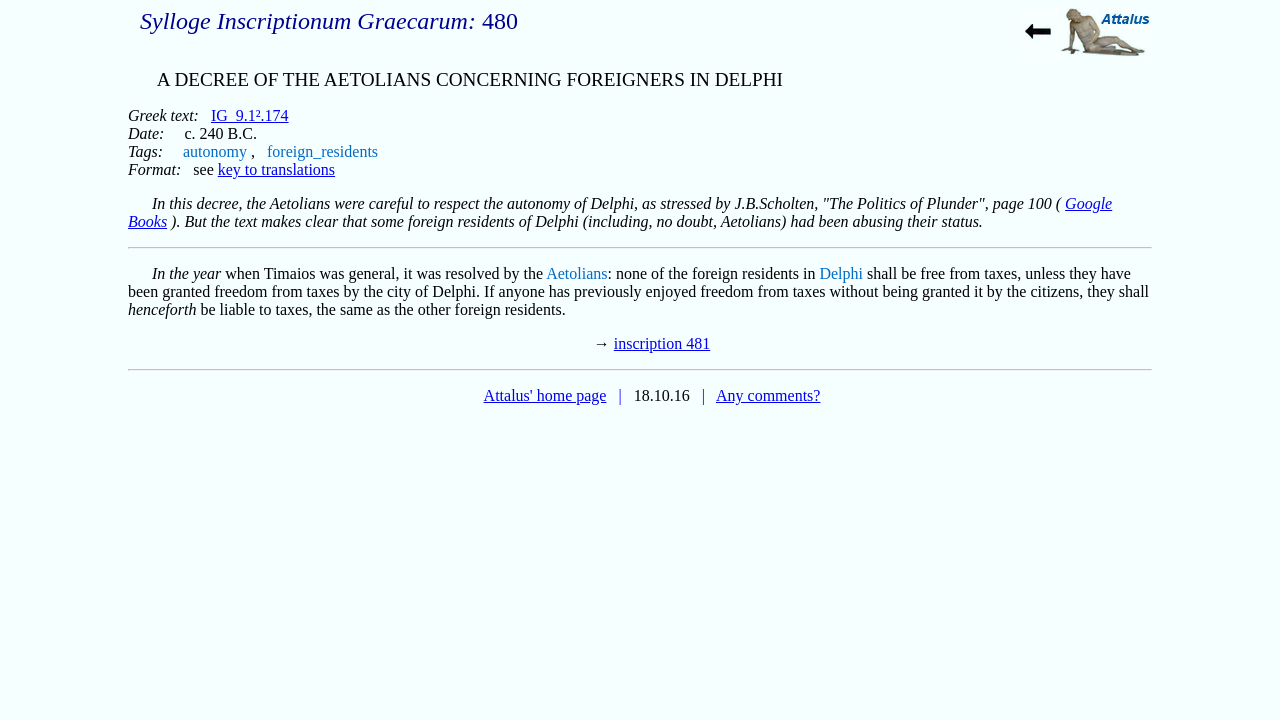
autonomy (215, 151)
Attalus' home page (545, 395)
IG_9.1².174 (250, 115)
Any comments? (768, 395)
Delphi (841, 273)
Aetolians (576, 273)
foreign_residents (322, 151)
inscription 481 (662, 343)
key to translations (276, 169)
